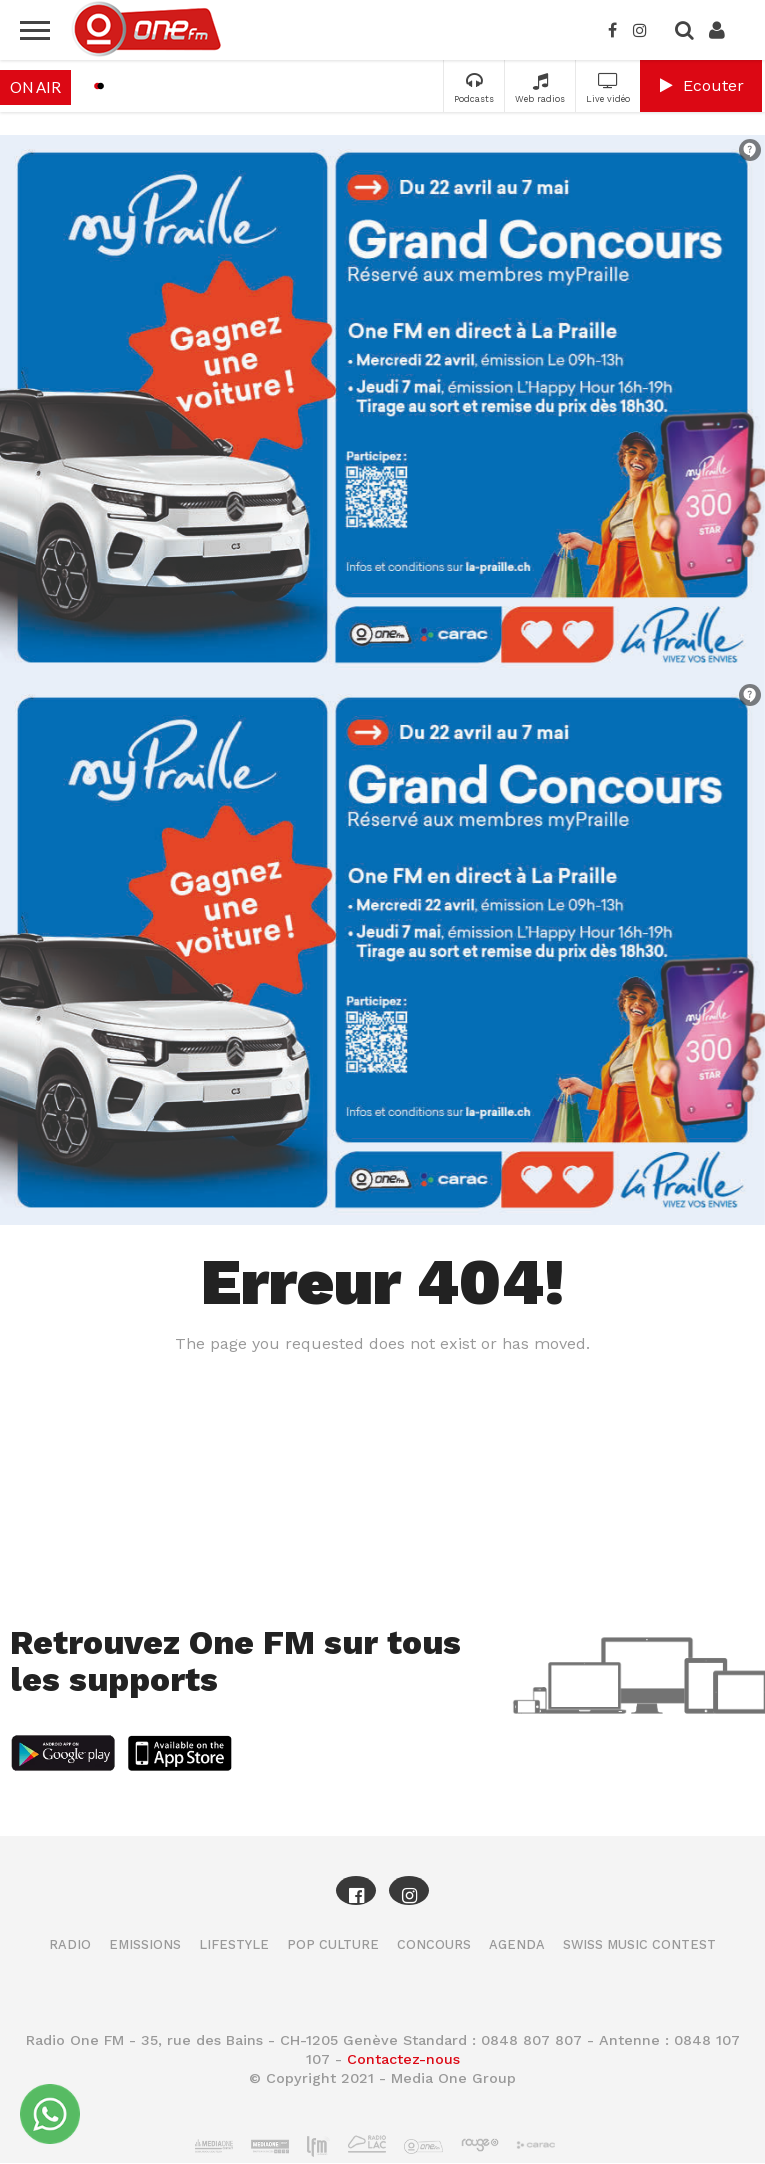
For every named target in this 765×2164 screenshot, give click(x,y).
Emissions (145, 1944)
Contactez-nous (403, 2059)
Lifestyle (234, 1944)
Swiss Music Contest (639, 1944)
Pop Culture (333, 1944)
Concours (434, 1944)
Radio (70, 1944)
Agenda (517, 1944)
